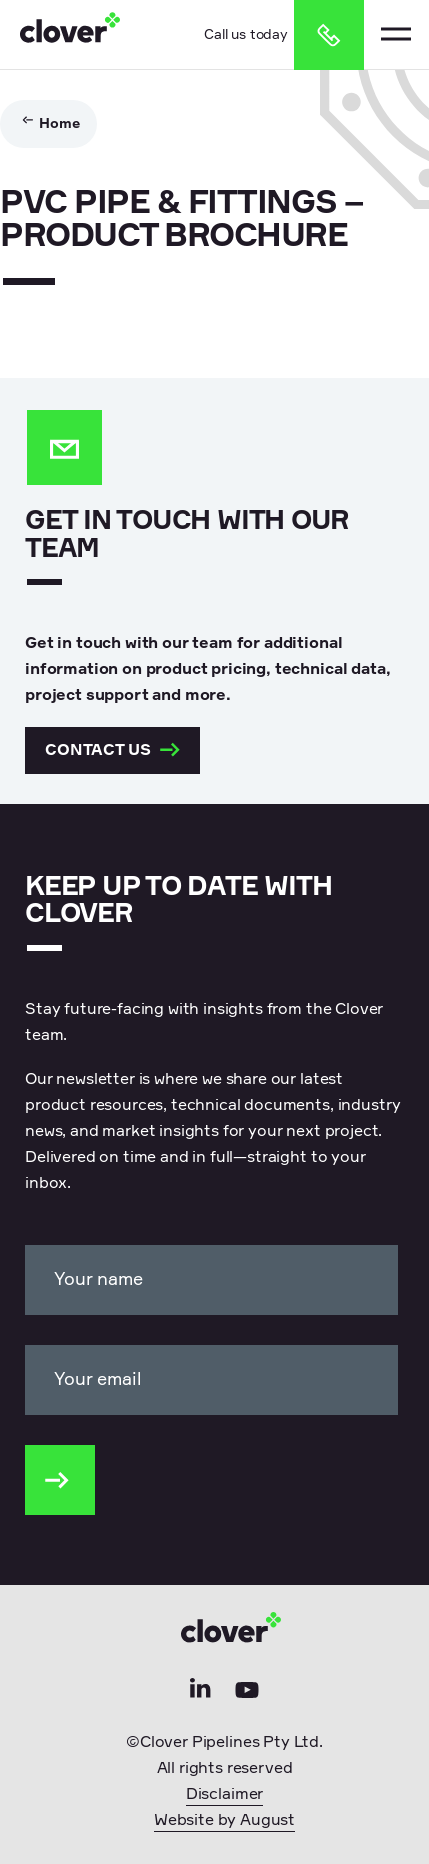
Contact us (112, 750)
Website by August (224, 1820)
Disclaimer (224, 1794)
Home (59, 124)
